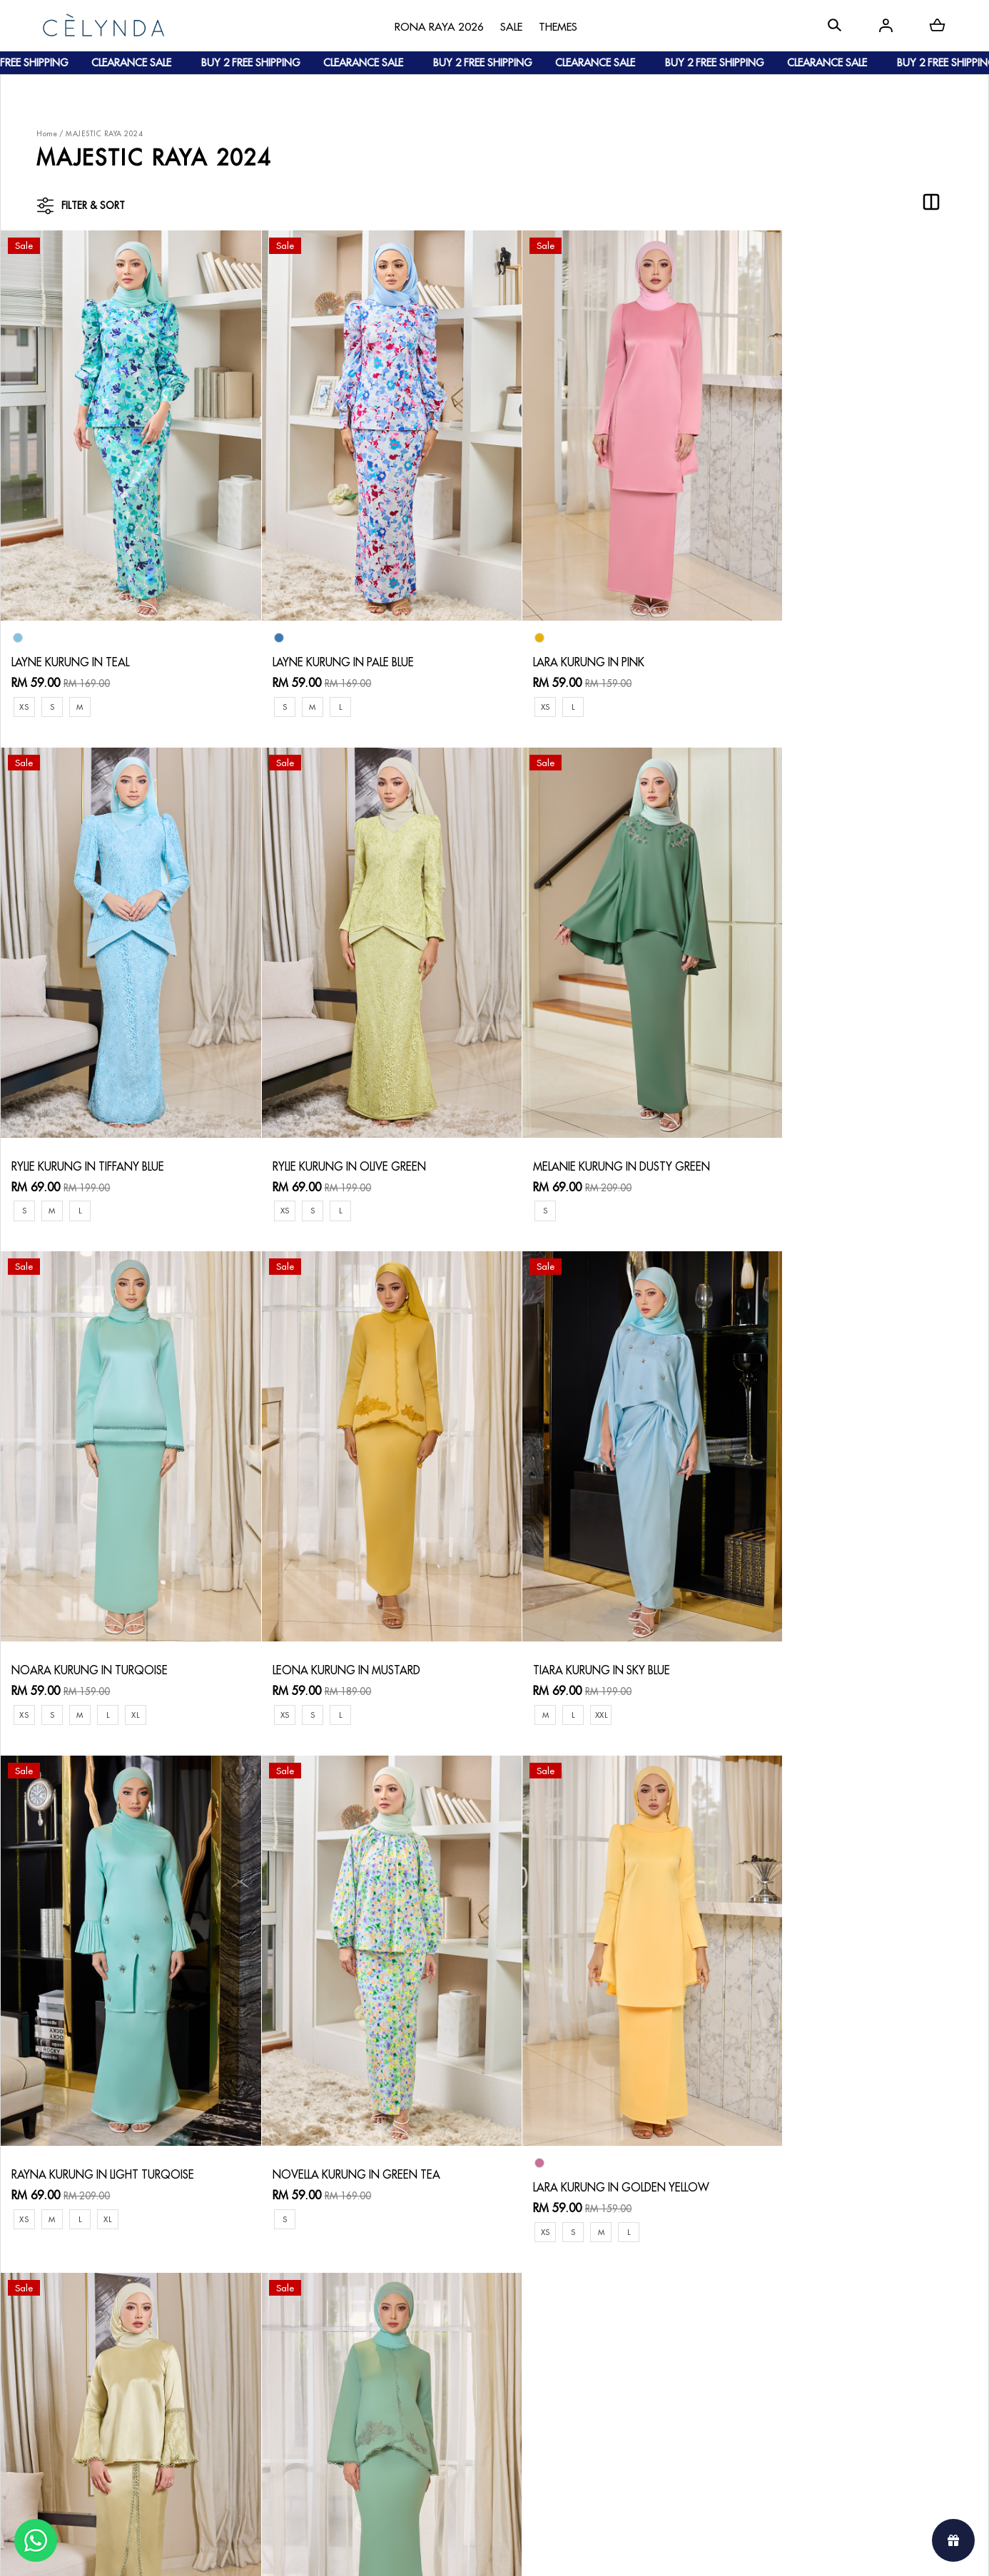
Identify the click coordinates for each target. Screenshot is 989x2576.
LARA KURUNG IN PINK (562, 642)
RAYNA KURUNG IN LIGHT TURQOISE (351, 1612)
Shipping (203, 2379)
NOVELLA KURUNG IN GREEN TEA (591, 1612)
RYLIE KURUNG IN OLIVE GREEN (90, 1127)
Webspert (612, 2551)
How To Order (216, 2333)
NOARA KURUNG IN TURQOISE (584, 1127)
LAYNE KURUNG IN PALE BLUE (331, 642)
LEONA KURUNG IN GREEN (326, 2110)
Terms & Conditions (360, 2391)
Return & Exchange (359, 2344)
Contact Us (341, 2321)
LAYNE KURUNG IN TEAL (72, 642)
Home (46, 133)
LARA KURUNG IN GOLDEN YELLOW (843, 1625)
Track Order (211, 2402)
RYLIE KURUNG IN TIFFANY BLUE (831, 629)
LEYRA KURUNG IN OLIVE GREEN (93, 2110)
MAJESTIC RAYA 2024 (104, 133)
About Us (71, 2333)
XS (24, 686)
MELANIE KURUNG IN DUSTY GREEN (349, 1127)
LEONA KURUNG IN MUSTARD (828, 1127)
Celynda (446, 2551)
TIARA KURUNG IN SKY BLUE (82, 1612)
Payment (202, 2356)
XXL (82, 1656)
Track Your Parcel (356, 2368)
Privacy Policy (347, 2414)
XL (632, 1171)
